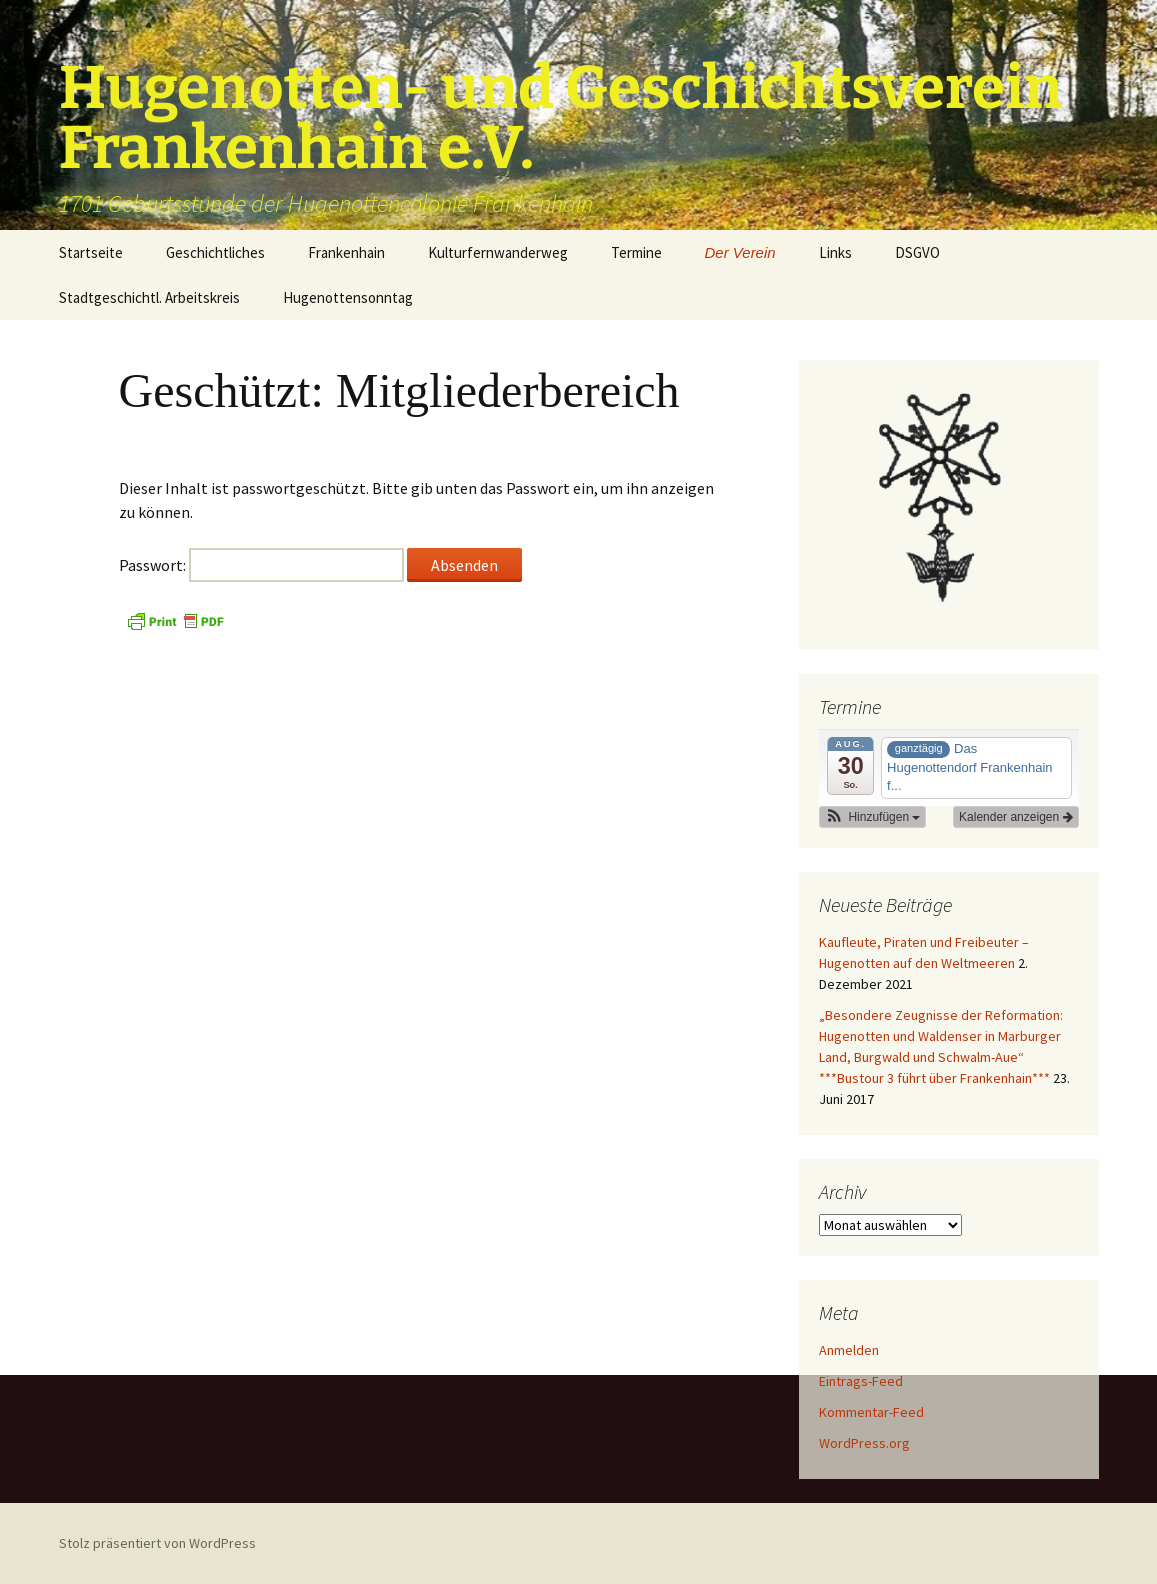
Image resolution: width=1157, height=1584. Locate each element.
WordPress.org (864, 1443)
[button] (873, 817)
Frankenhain (346, 252)
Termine (636, 252)
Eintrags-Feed (861, 1381)
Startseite (91, 252)
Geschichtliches (215, 252)
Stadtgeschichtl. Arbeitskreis (149, 297)
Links (835, 252)
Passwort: (261, 565)
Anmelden (849, 1350)
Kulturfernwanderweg (498, 252)
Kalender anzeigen (1015, 817)
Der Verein (740, 252)
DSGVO (917, 252)
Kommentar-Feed (871, 1412)
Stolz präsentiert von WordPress (157, 1543)
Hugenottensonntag (348, 297)
